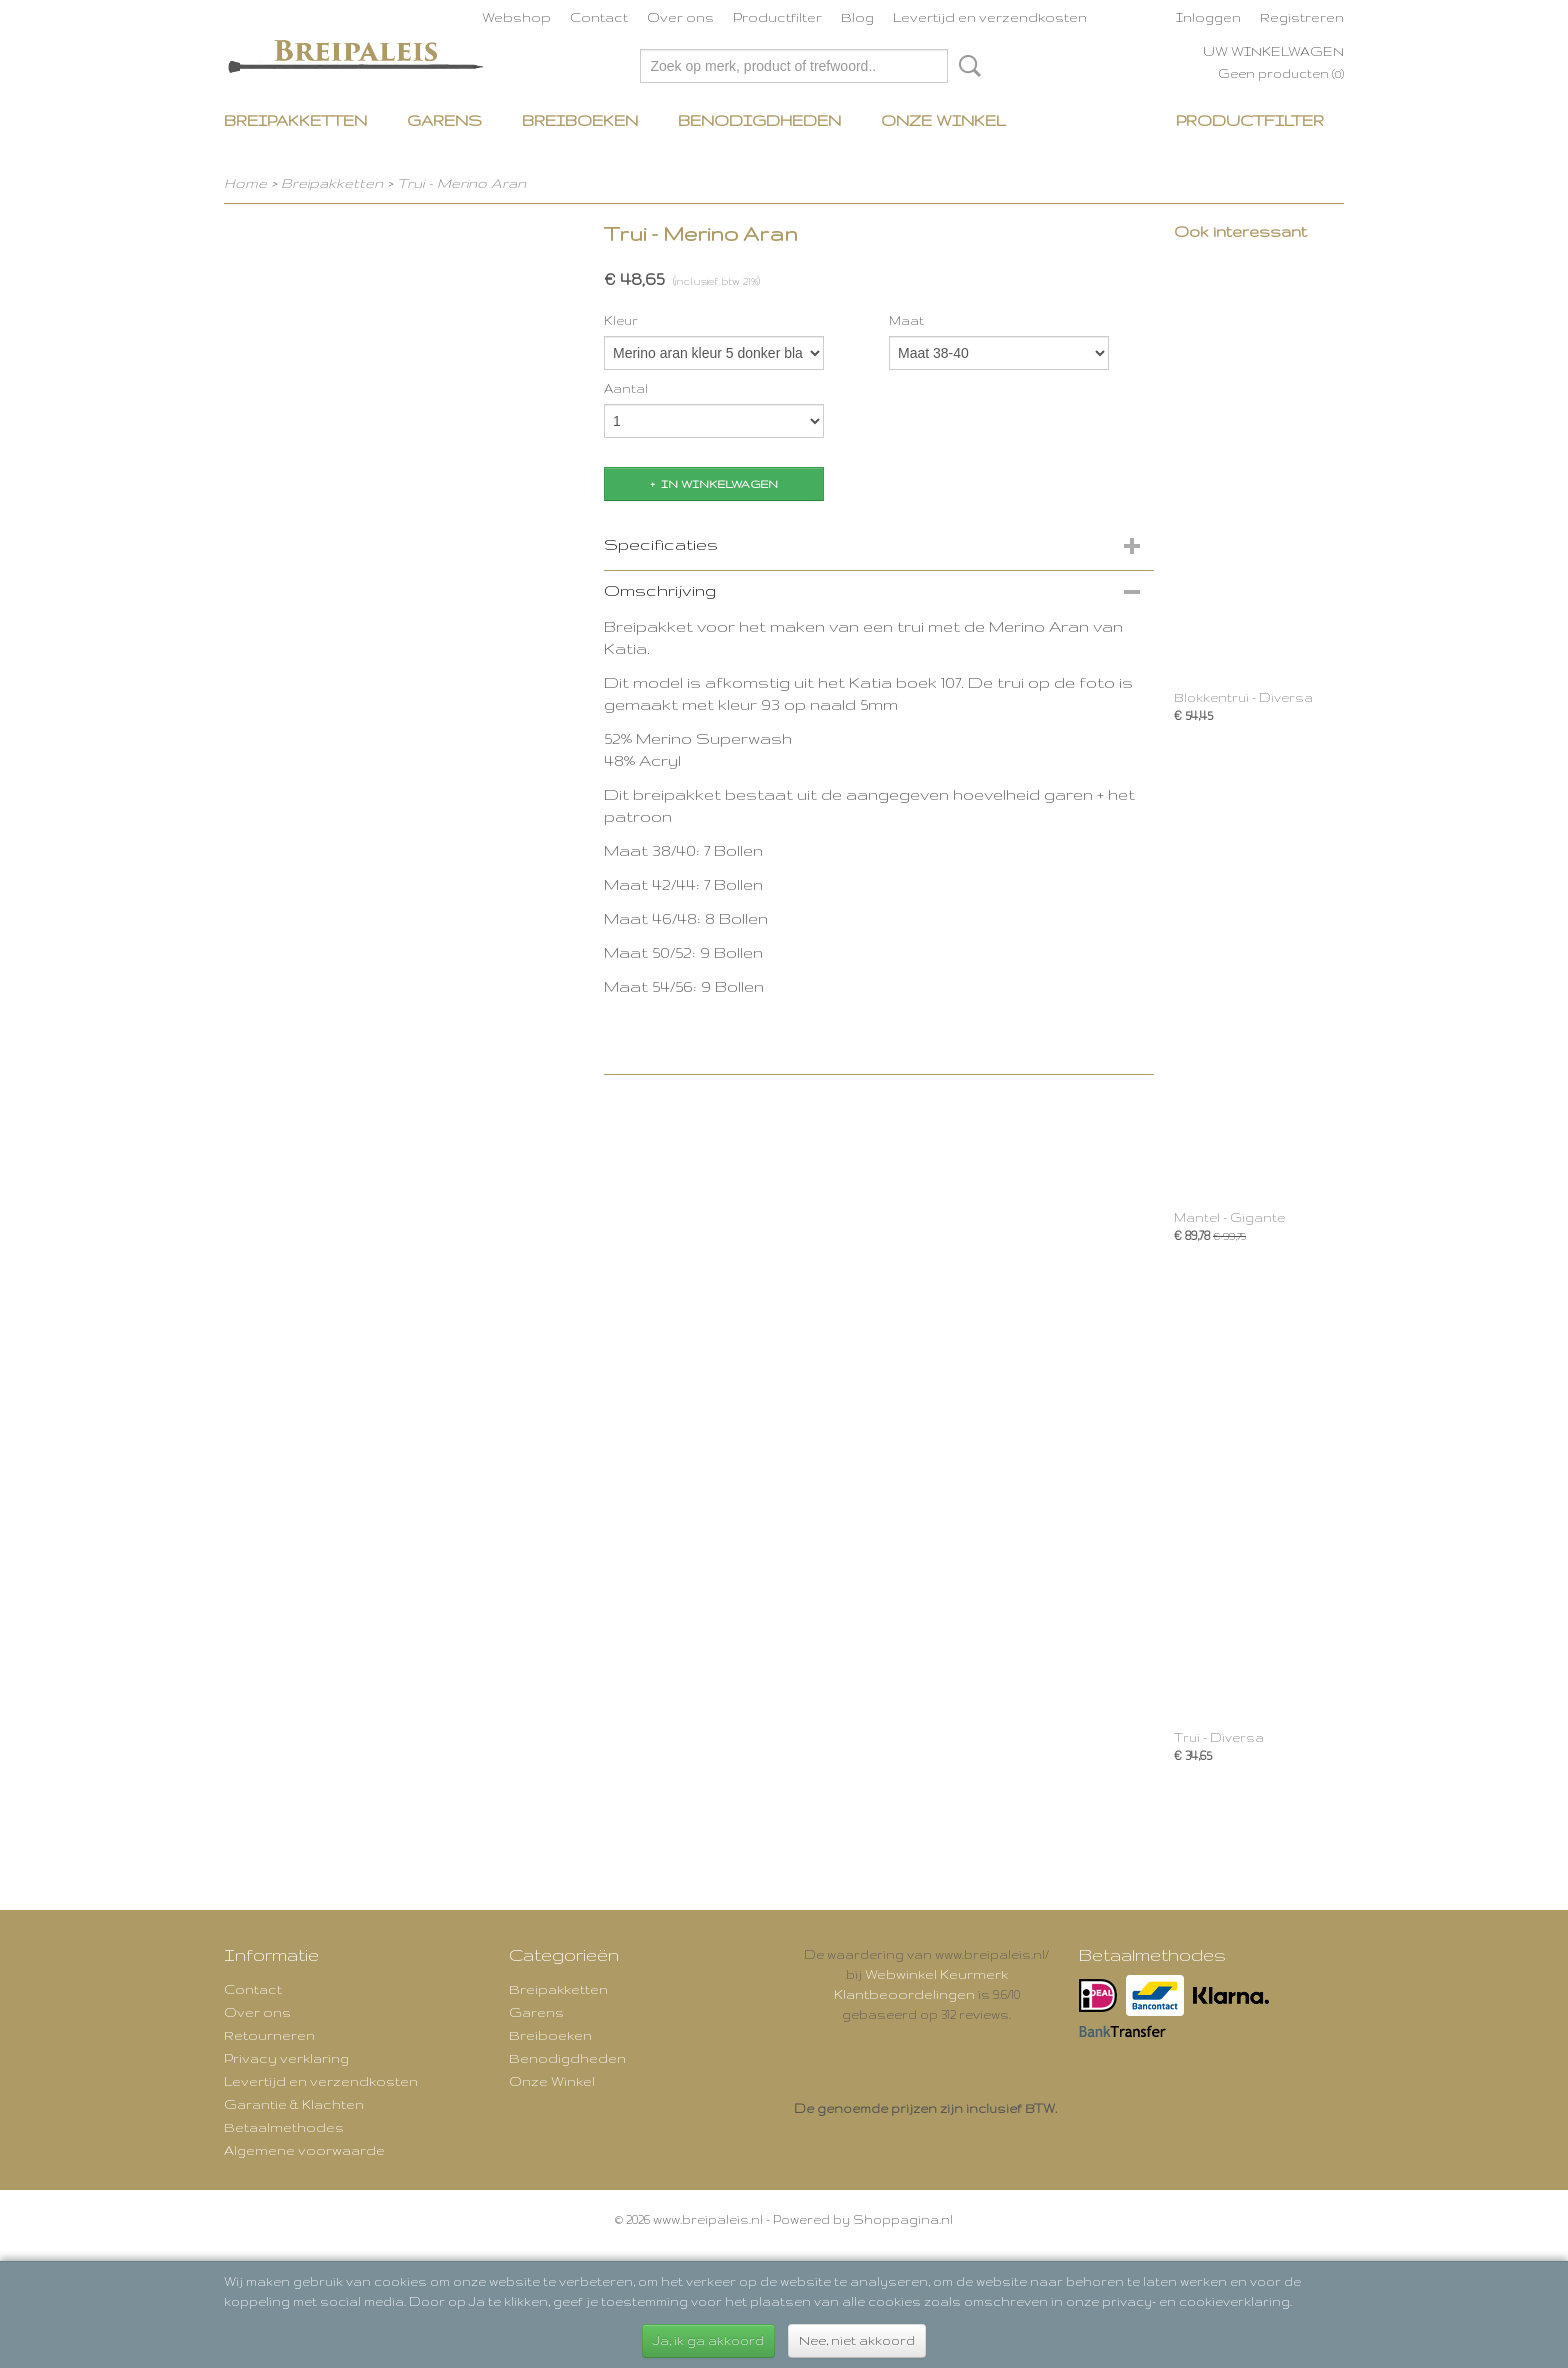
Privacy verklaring (286, 2058)
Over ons (680, 17)
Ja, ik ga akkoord (708, 2340)
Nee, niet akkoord (857, 2340)
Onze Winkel (943, 120)
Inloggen (1208, 17)
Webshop (516, 17)
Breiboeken (580, 120)
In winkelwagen (719, 484)
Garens (444, 120)
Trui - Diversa (1219, 1737)
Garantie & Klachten (294, 2104)
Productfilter (777, 17)
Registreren (1302, 17)
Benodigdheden (759, 120)
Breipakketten (295, 120)
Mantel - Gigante (1229, 1217)
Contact (599, 17)
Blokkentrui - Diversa (1243, 697)
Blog (857, 17)
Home (245, 183)
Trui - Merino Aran (461, 183)
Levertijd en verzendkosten (990, 17)
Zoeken (966, 66)
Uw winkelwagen (1273, 51)
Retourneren (269, 2035)
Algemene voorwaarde (304, 2150)
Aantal (626, 388)
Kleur (621, 320)
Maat (906, 320)
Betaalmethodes (284, 2127)
